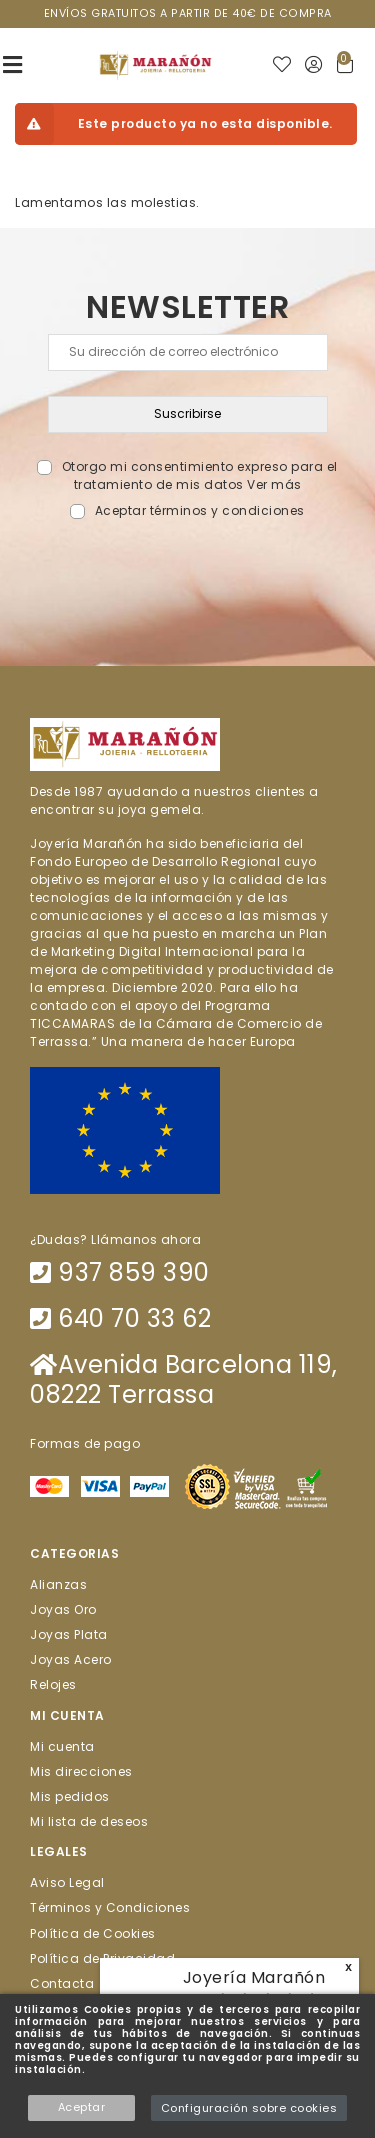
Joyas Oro (63, 1608)
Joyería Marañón (254, 1977)
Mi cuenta (62, 1745)
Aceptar (82, 2107)
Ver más (274, 484)
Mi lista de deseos (89, 1821)
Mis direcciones (81, 1770)
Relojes (53, 1684)
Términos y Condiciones (110, 1907)
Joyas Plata (69, 1634)
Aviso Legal (67, 1882)
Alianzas (58, 1583)
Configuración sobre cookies (249, 2108)
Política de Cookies (93, 1932)
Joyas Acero (71, 1659)
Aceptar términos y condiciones (200, 510)
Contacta (62, 1983)
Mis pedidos (70, 1795)
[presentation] (187, 567)
